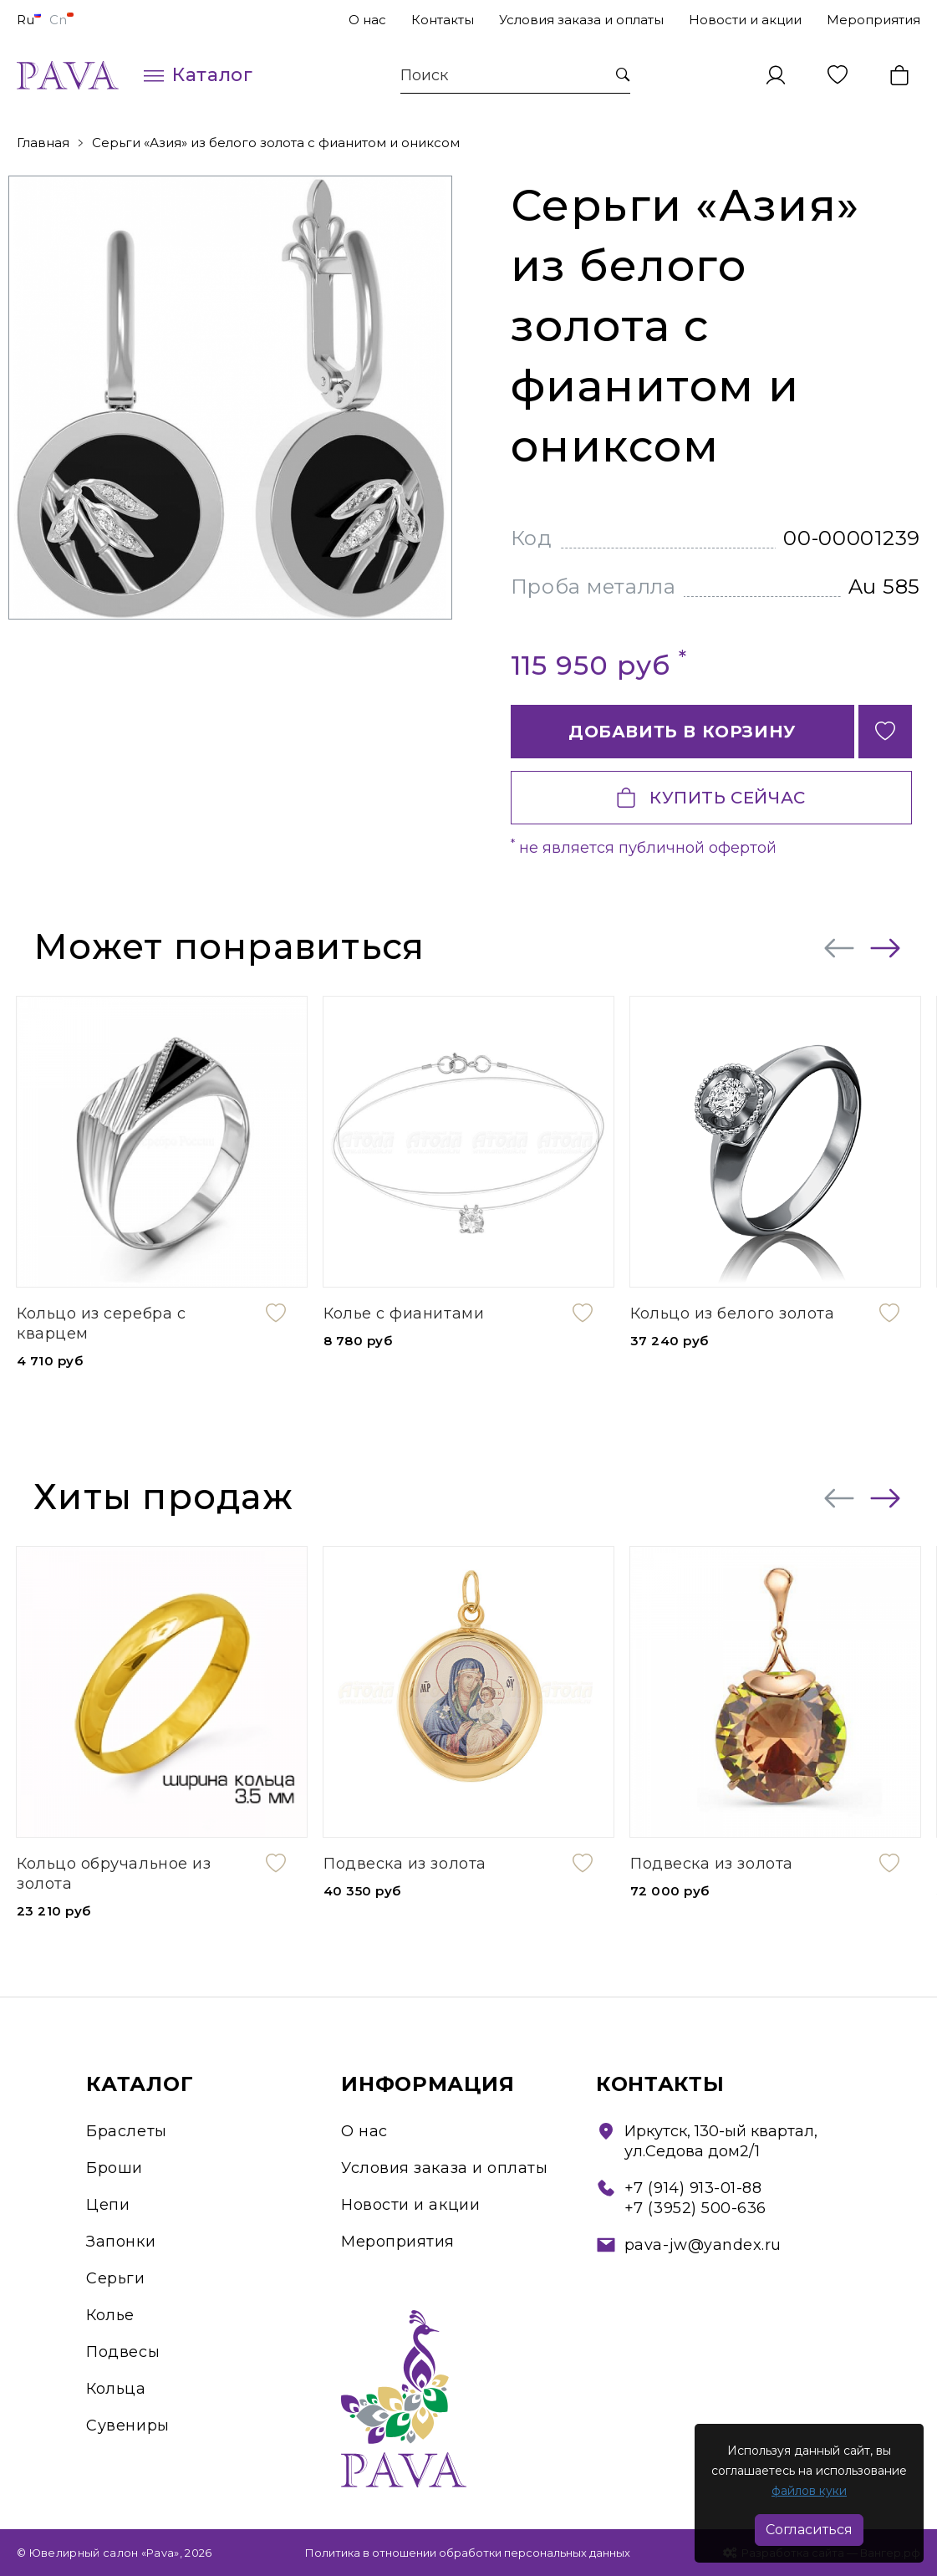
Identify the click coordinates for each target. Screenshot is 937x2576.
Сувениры (127, 2425)
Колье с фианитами (403, 1313)
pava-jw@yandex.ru (703, 2245)
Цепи (108, 2205)
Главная (43, 142)
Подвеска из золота (404, 1863)
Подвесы (123, 2352)
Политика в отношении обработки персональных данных (467, 2552)
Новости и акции (745, 20)
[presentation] (839, 948)
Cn (61, 20)
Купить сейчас (711, 798)
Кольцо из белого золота (732, 1313)
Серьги (115, 2278)
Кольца (115, 2389)
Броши (114, 2168)
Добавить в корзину (682, 732)
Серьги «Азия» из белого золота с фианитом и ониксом (276, 142)
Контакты (442, 20)
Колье (110, 2315)
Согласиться (809, 2530)
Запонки (120, 2241)
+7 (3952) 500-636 (695, 2208)
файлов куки (809, 2490)
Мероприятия (873, 20)
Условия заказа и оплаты (581, 20)
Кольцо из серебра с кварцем (101, 1323)
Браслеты (126, 2131)
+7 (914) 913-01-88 (693, 2188)
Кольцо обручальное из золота (114, 1873)
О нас (367, 20)
